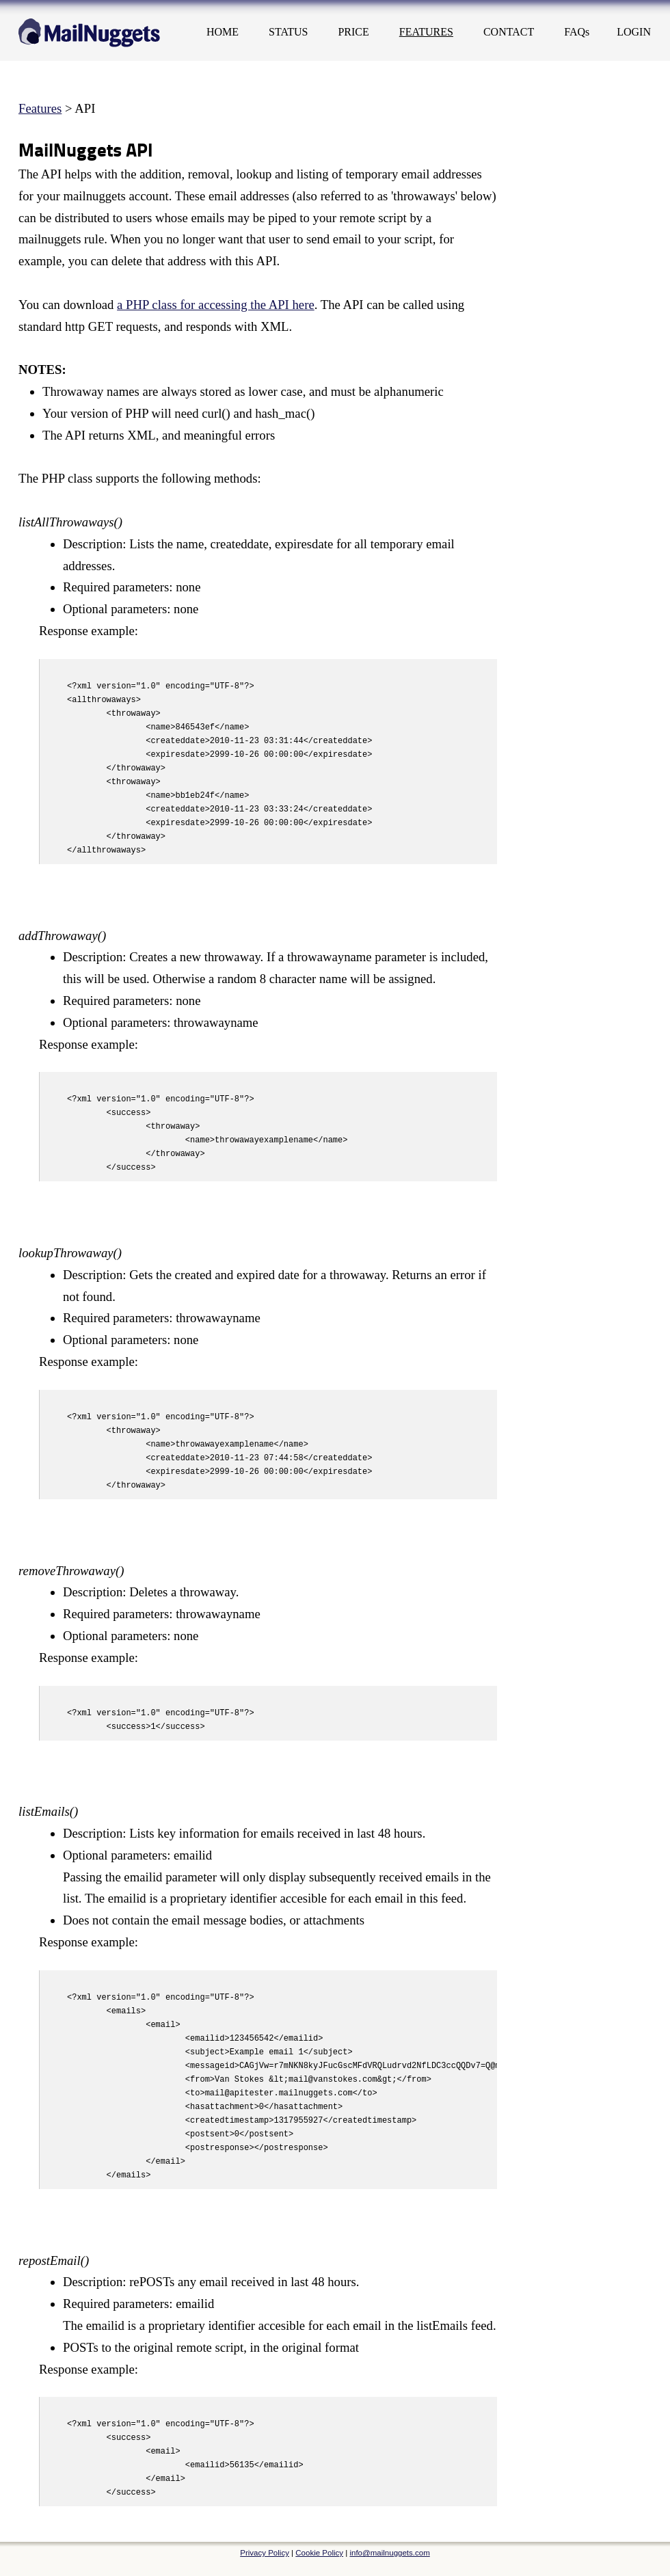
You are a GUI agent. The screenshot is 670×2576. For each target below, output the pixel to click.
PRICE (353, 32)
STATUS (288, 32)
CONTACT (508, 32)
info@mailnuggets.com (389, 2553)
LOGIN (634, 32)
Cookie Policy (319, 2553)
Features (40, 108)
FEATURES (426, 32)
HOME (222, 32)
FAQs (576, 32)
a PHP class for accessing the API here (215, 304)
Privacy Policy (264, 2553)
